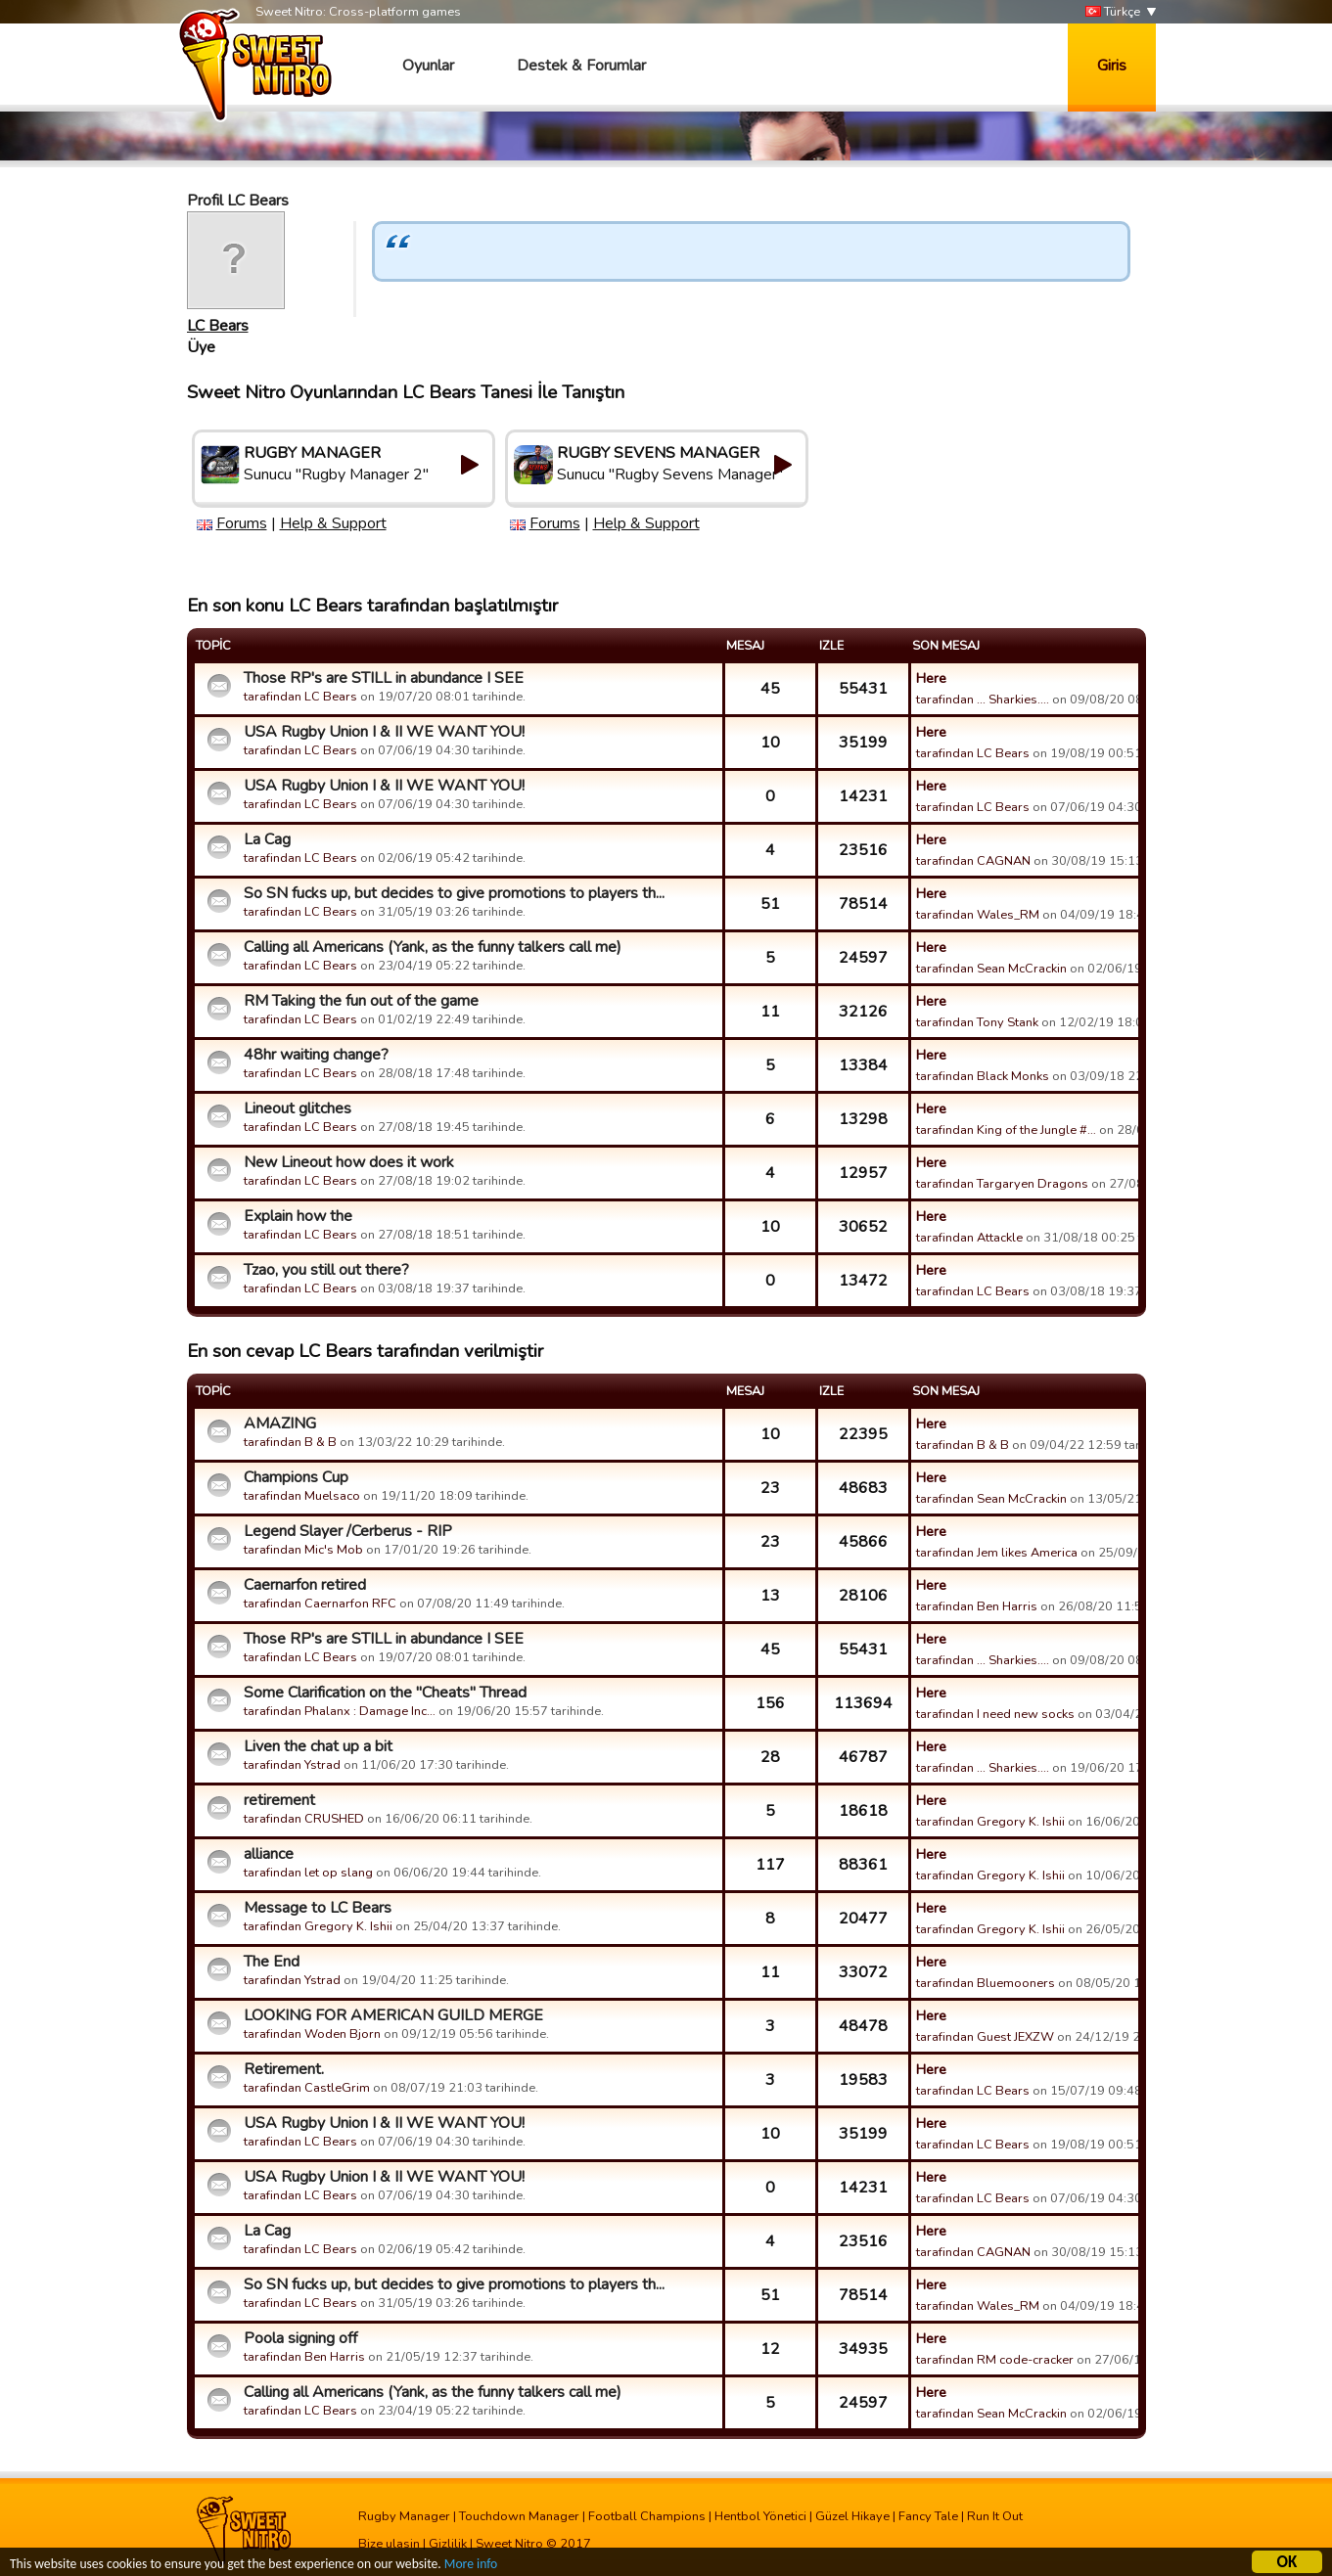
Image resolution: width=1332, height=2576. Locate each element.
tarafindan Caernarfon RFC (320, 1603)
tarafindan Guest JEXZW (985, 2037)
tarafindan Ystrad (292, 1765)
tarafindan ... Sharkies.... (982, 699)
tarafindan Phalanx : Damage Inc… (340, 1711)
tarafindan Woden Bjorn (312, 2034)
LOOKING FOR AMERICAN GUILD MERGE (393, 2015)
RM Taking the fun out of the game (361, 1001)
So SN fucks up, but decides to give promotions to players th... (454, 893)
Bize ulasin (389, 2544)
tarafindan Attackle (969, 1237)
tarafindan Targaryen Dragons (1002, 1184)
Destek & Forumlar (581, 65)
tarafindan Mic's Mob (303, 1550)
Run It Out (995, 2516)
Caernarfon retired (305, 1585)
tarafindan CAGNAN (973, 861)
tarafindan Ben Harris (976, 1606)
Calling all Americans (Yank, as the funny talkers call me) (432, 947)
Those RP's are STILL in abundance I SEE (384, 678)
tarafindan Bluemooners (985, 1983)
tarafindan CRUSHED (304, 1819)
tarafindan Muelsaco (302, 1496)
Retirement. (284, 2069)
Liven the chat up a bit (318, 1746)
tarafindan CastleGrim (307, 2088)
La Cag (267, 839)
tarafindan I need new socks (995, 1714)
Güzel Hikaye (852, 2516)
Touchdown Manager (519, 2516)
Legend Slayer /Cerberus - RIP (348, 1531)
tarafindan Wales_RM (977, 915)
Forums (241, 523)
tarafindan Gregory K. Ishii (990, 1821)
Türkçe (1112, 12)
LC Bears (218, 326)
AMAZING (280, 1423)
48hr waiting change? (316, 1055)
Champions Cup (296, 1477)
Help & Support (333, 523)
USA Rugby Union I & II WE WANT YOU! (384, 732)
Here (931, 678)
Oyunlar (428, 65)
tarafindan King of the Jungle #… (1006, 1130)
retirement (279, 1800)
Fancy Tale (928, 2516)
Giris (1111, 65)
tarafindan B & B (290, 1442)
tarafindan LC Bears (300, 696)
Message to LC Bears (317, 1908)
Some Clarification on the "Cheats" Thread (385, 1692)
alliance (269, 1854)
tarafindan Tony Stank (977, 1022)
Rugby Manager (404, 2516)
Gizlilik (448, 2544)
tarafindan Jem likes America (997, 1552)
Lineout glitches (297, 1108)
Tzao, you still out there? (326, 1270)
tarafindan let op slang (308, 1872)
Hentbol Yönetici (760, 2516)
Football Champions (647, 2516)
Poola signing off (300, 2338)
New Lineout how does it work (349, 1162)
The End (271, 1961)
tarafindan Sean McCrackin (991, 968)
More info (470, 2566)
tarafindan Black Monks (982, 1076)
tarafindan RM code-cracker (995, 2360)
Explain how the (298, 1216)
